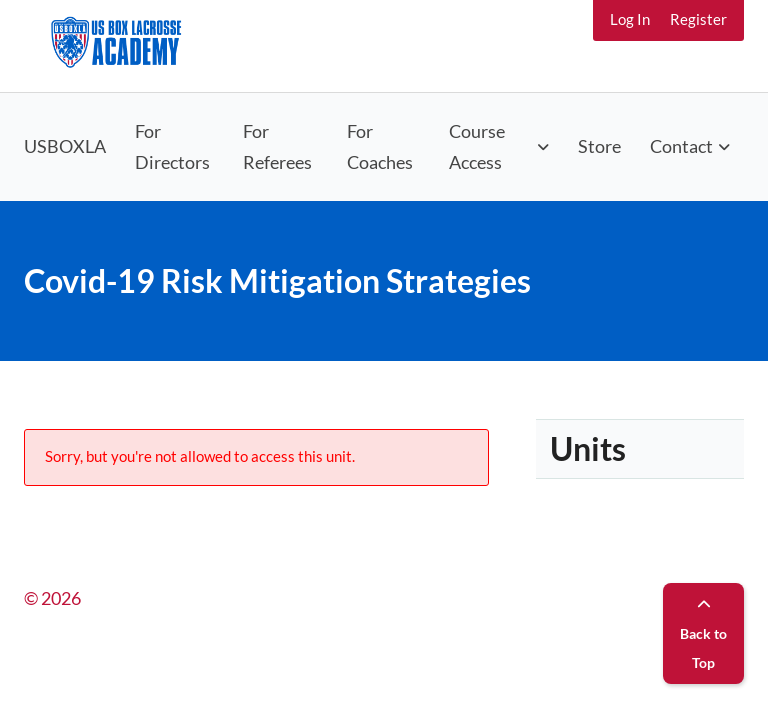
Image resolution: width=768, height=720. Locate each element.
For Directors (172, 146)
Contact (681, 146)
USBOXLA (65, 146)
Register (698, 19)
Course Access (477, 146)
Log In (630, 19)
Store (599, 146)
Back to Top (703, 634)
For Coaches (380, 146)
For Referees (277, 146)
